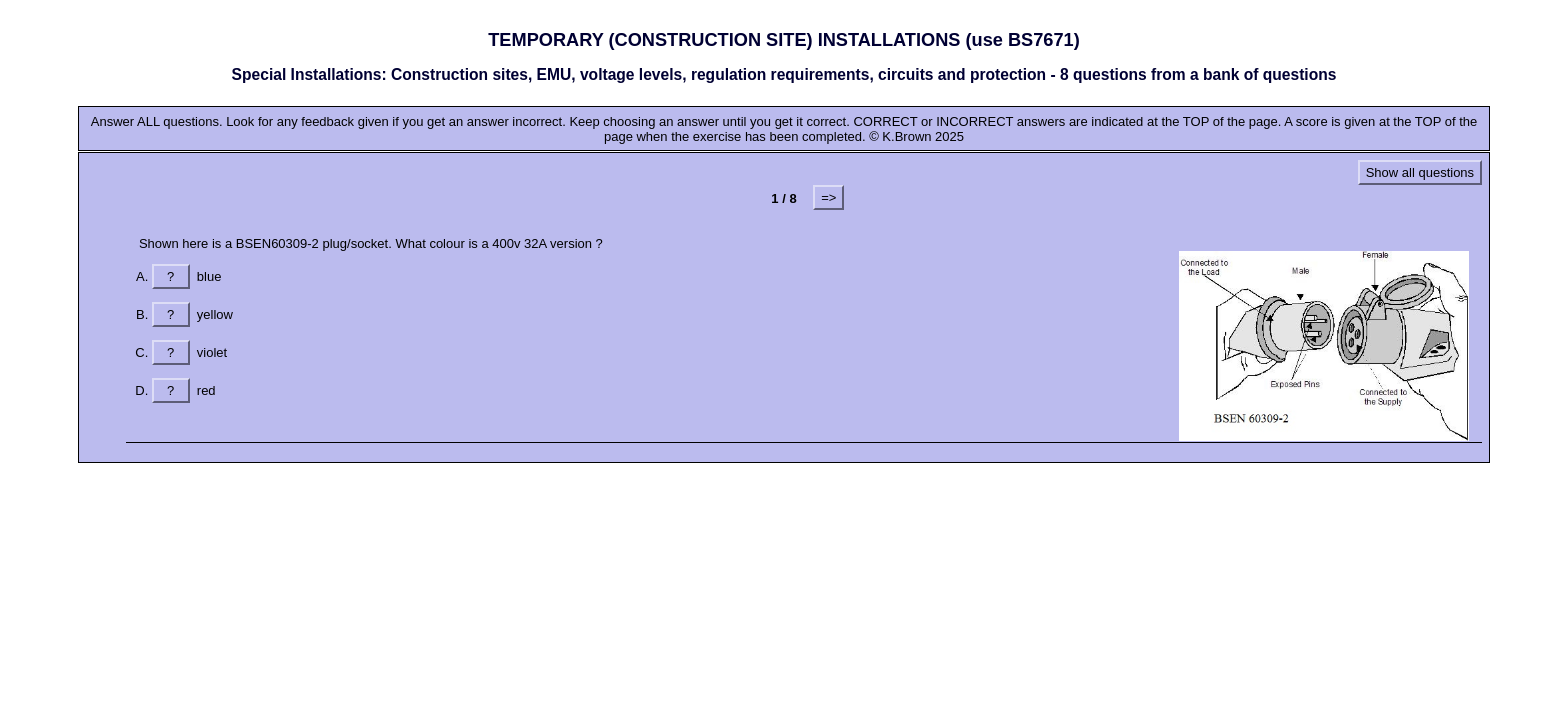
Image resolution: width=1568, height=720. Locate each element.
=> (828, 197)
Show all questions (1420, 172)
